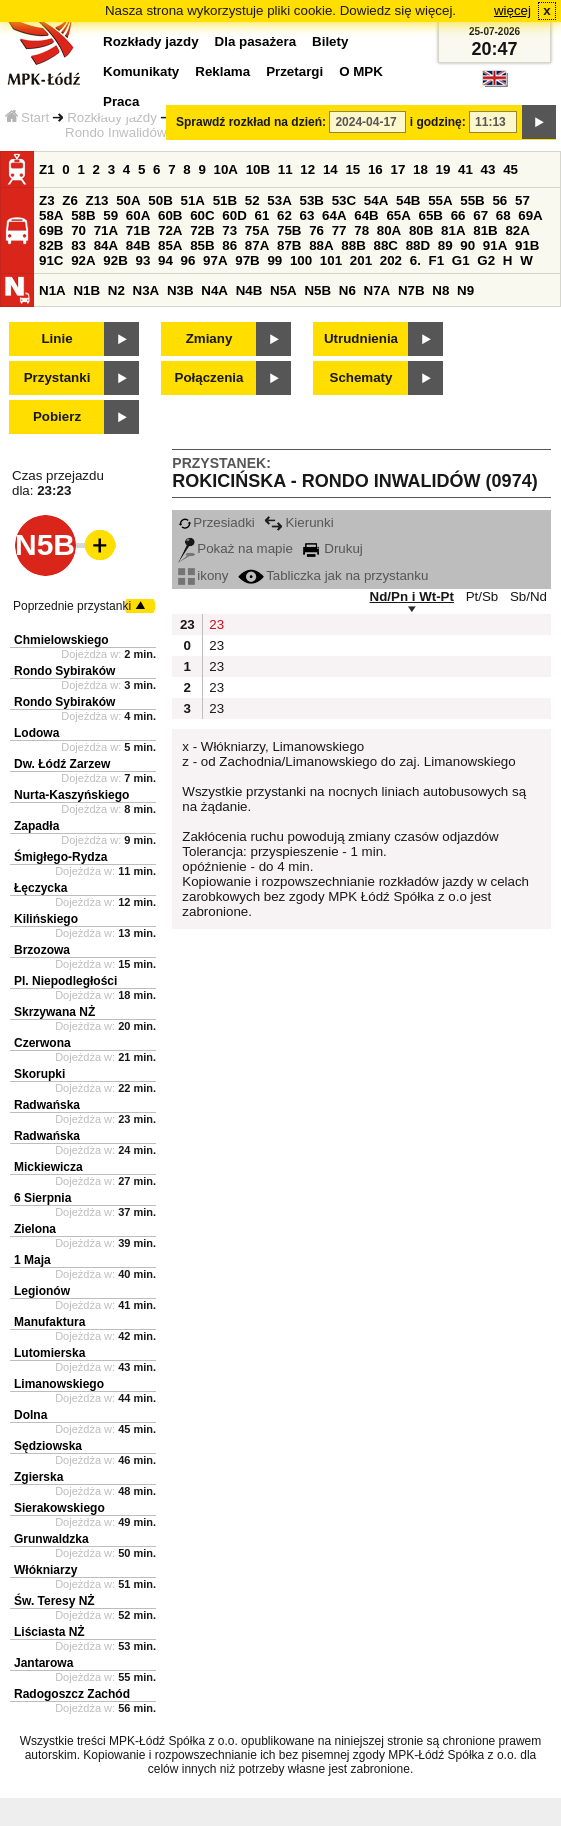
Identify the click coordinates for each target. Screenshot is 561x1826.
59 (110, 215)
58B (83, 215)
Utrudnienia (361, 338)
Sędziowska (48, 1446)
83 (78, 245)
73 (229, 230)
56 (499, 200)
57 (522, 200)
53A (279, 200)
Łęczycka (40, 888)
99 (274, 260)
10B (258, 169)
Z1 (47, 169)
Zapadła (36, 826)
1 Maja (32, 1260)
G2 (486, 260)
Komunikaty (141, 71)
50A (128, 200)
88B (353, 245)
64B (366, 215)
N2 (116, 290)
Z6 (70, 200)
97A (215, 260)
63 (307, 215)
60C (202, 215)
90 (467, 245)
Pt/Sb (482, 596)
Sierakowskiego (59, 1508)
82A (517, 230)
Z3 (47, 200)
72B (202, 230)
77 (339, 230)
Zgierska (38, 1477)
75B (289, 230)
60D (234, 215)
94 (165, 260)
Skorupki (39, 1074)
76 (316, 230)
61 (261, 215)
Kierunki (298, 522)
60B (170, 215)
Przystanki (57, 377)
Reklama (222, 71)
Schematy (361, 377)
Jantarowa (43, 1663)
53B (312, 200)
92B (115, 260)
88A (321, 245)
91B (527, 245)
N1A (52, 290)
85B (202, 245)
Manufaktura (49, 1322)
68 (503, 215)
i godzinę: (438, 122)
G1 (461, 260)
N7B (411, 290)
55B (472, 200)
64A (334, 215)
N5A (283, 290)
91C (51, 260)
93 (142, 260)
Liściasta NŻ (49, 1632)
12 (307, 169)
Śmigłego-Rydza (60, 857)
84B (138, 245)
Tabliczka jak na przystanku (333, 575)
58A (51, 215)
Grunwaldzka (51, 1539)
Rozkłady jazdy (112, 117)
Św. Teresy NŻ (54, 1601)
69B (51, 230)
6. (415, 260)
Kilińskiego (46, 919)
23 (216, 624)
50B (160, 200)
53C (344, 200)
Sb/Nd (528, 596)
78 (361, 230)
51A (193, 200)
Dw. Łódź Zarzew (62, 764)
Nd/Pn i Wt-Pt (412, 596)
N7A (377, 290)
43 (488, 169)
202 (391, 260)
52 (252, 200)
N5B (317, 290)
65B (431, 215)
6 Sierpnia (42, 1198)
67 (480, 215)
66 (458, 215)
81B (485, 230)
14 (330, 169)
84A (106, 245)
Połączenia (209, 377)
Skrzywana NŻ (54, 1012)
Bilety (330, 41)
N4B (249, 290)
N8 (440, 290)
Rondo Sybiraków (64, 671)
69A (530, 215)
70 (78, 230)
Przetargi (294, 71)
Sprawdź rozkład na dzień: (251, 122)
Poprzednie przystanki (72, 606)
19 (443, 169)
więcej (512, 10)
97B (247, 260)
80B (421, 230)
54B (408, 200)
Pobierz (57, 416)
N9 (465, 290)
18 (420, 169)
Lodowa (36, 733)
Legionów (42, 1291)
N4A (214, 290)
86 (229, 245)
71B (138, 230)
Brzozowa (42, 950)
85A (170, 245)
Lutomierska (49, 1353)
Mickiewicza (48, 1167)
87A (257, 245)
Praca (121, 101)
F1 (437, 260)
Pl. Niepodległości (65, 981)
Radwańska (47, 1105)
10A (226, 169)
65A (398, 215)
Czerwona (42, 1043)
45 (510, 169)
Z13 (97, 200)
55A (440, 200)
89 (445, 245)
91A (495, 245)
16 (375, 169)
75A (257, 230)
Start (27, 117)
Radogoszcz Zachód (72, 1694)
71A (106, 230)
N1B (86, 290)
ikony (203, 575)
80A (389, 230)
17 (397, 169)
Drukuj (333, 548)
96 (188, 260)
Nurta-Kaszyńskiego (71, 795)
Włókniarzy (45, 1570)
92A (83, 260)
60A (138, 215)
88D (418, 245)
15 (352, 169)
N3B (180, 290)
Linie (56, 338)
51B (225, 200)
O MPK (361, 71)
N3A (146, 290)
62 (284, 215)
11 (285, 169)
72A (170, 230)
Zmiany (209, 338)
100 (301, 260)
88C (385, 245)
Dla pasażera (256, 41)
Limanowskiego (59, 1384)
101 (331, 260)
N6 (347, 290)
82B (51, 245)
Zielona (35, 1229)
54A (376, 200)
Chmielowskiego (61, 640)
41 (465, 169)
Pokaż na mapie (235, 548)
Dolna (30, 1415)
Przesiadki (216, 522)
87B (289, 245)
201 (361, 260)
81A (453, 230)
